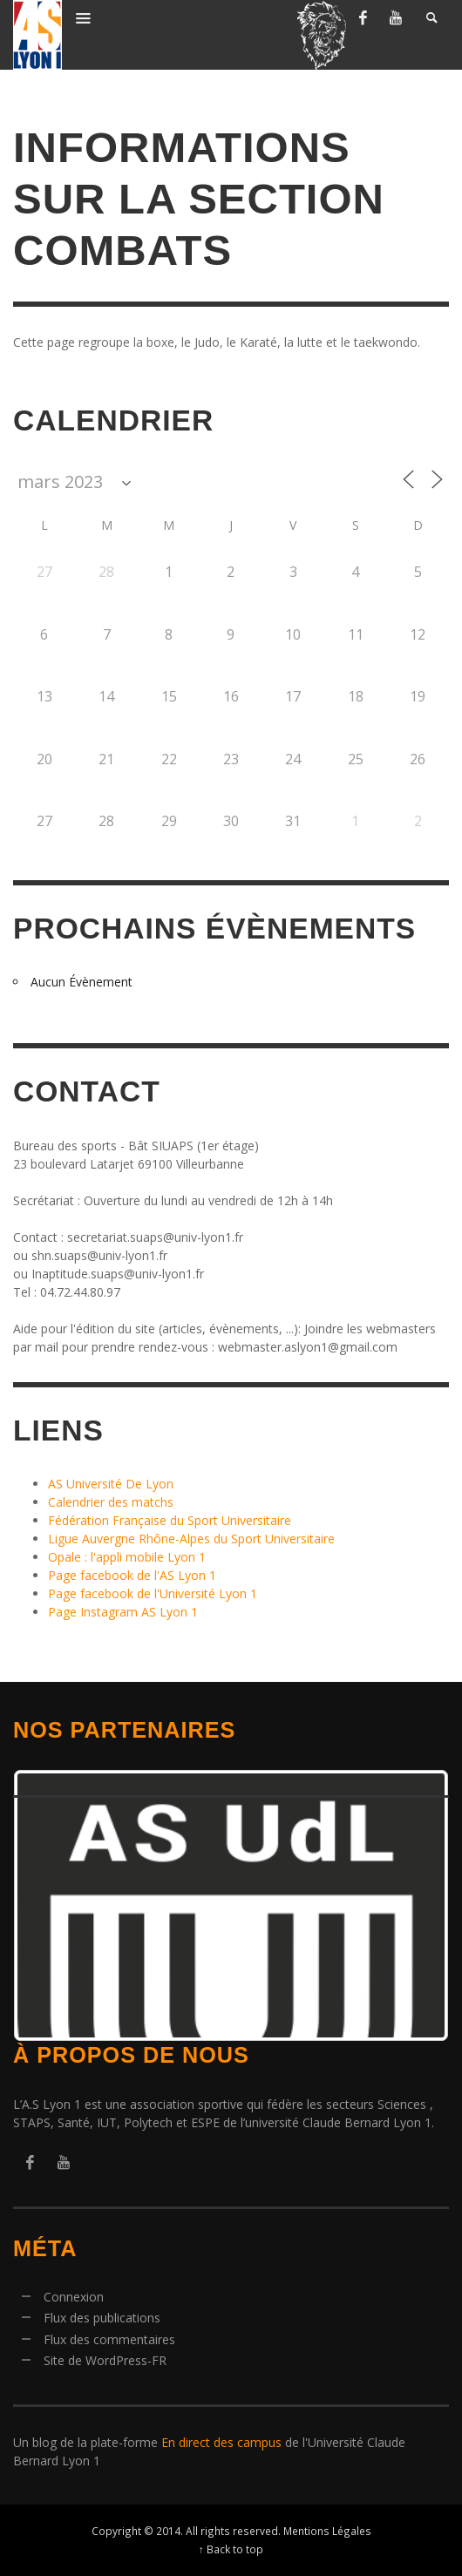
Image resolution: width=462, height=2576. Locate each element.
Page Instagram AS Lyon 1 (123, 1611)
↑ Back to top (231, 2549)
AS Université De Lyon (110, 1483)
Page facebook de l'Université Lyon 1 (152, 1593)
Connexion (74, 2296)
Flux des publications (102, 2317)
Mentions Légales (327, 2531)
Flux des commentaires (109, 2339)
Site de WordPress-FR (105, 2360)
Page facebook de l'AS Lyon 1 (132, 1575)
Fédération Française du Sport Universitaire (169, 1520)
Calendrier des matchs (110, 1502)
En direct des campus (221, 2442)
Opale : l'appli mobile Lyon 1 (127, 1557)
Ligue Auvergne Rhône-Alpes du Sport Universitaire (191, 1538)
